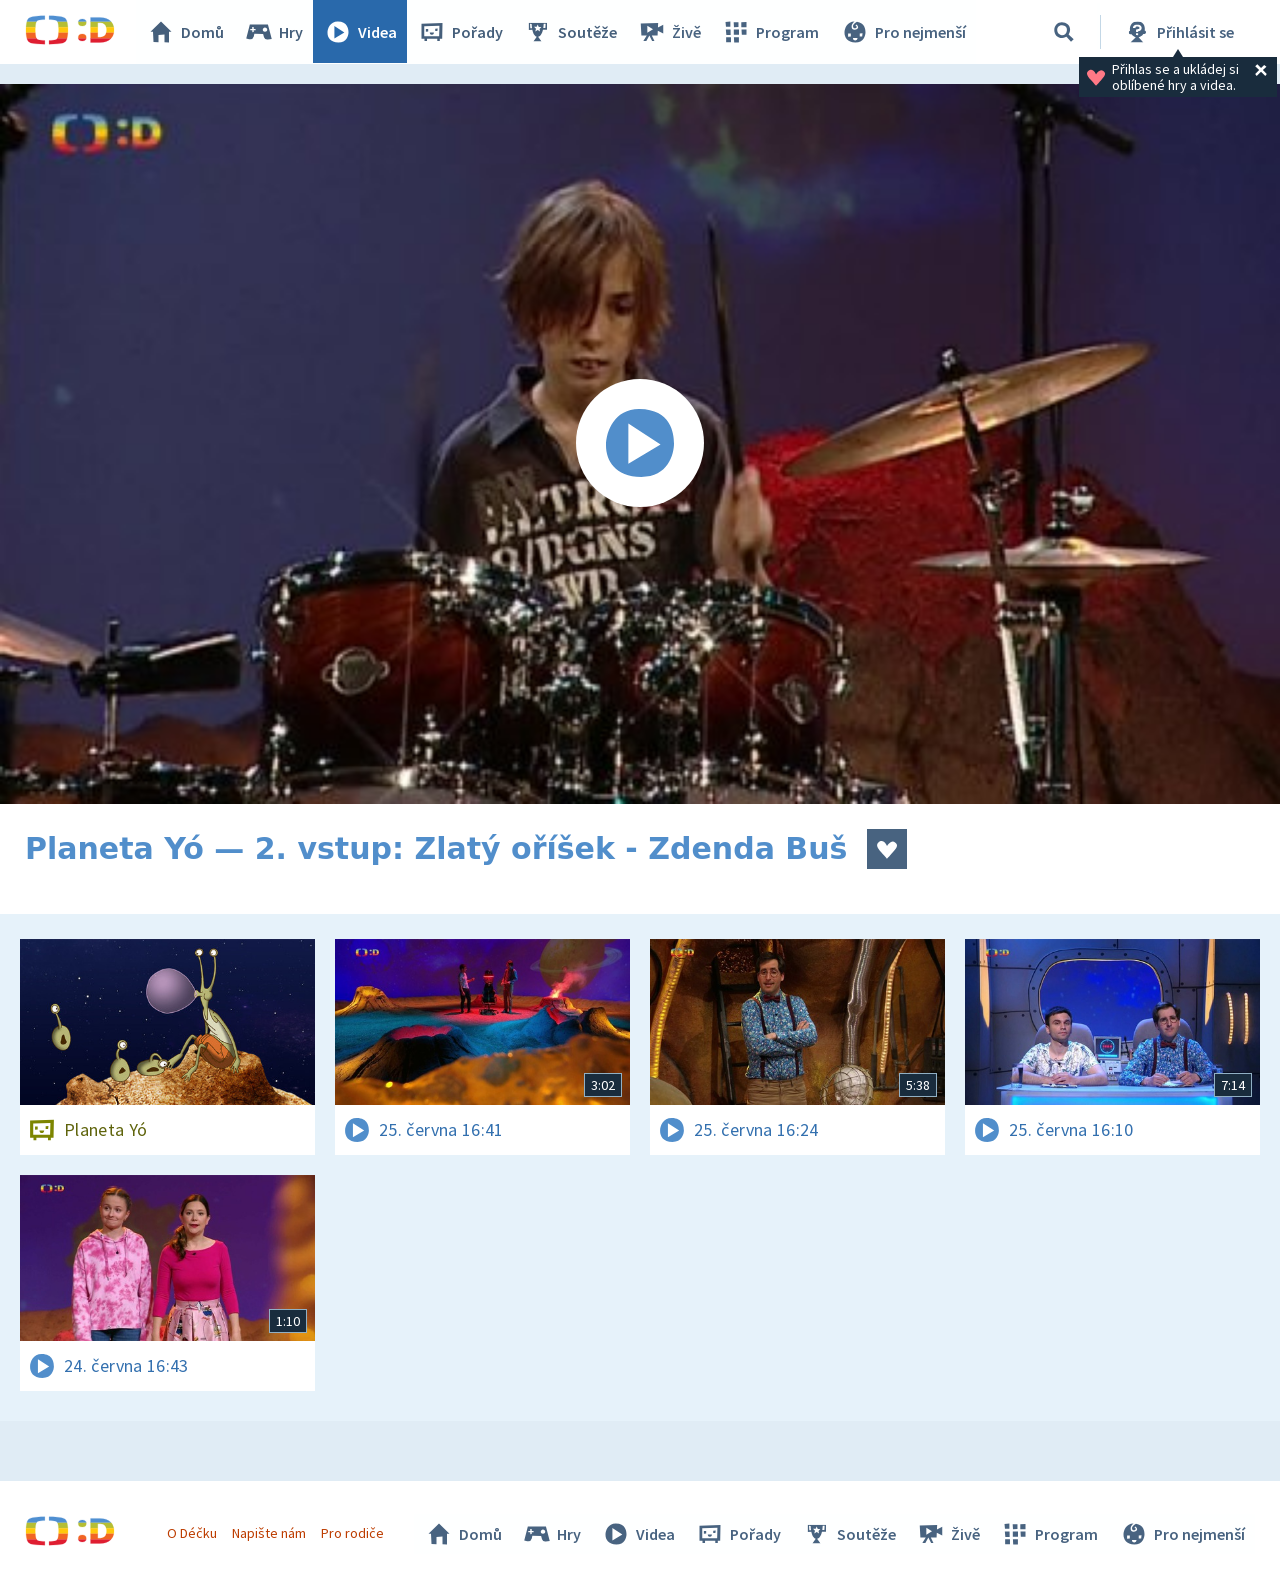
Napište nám (269, 1533)
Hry (274, 32)
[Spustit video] (640, 444)
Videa (361, 32)
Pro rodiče (353, 1533)
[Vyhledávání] (1064, 32)
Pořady (461, 32)
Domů (186, 32)
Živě (670, 32)
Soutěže (571, 32)
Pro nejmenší (903, 32)
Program (771, 32)
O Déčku (192, 1533)
